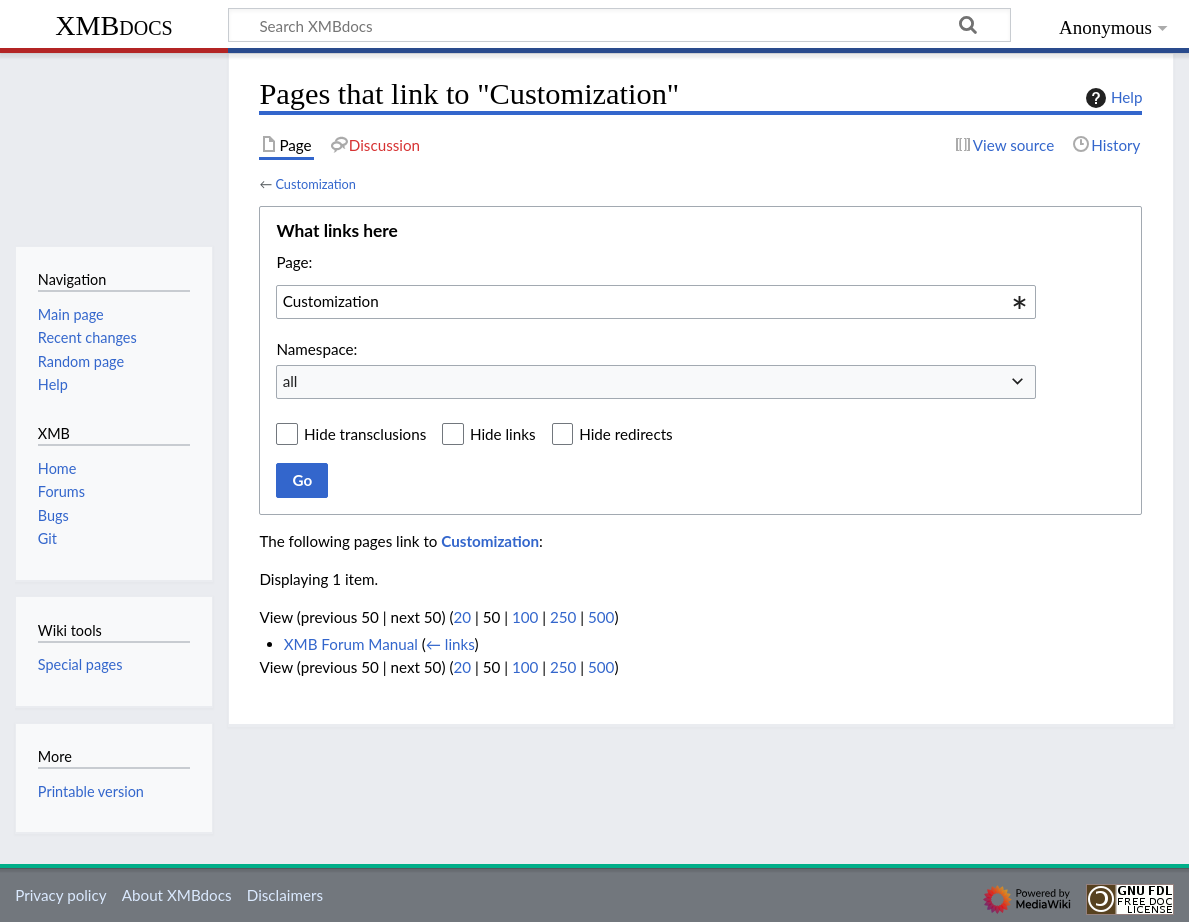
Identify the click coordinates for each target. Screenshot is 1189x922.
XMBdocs (113, 25)
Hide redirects (625, 434)
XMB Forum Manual (351, 644)
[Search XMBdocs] (619, 25)
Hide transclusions (365, 434)
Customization (315, 184)
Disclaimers (285, 895)
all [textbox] (290, 381)
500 (601, 617)
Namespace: (316, 349)
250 (563, 617)
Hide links (503, 434)
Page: (294, 262)
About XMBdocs (177, 895)
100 (525, 617)
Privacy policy (60, 895)
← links (450, 644)
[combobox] (656, 302)
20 (462, 617)
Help (1111, 98)
